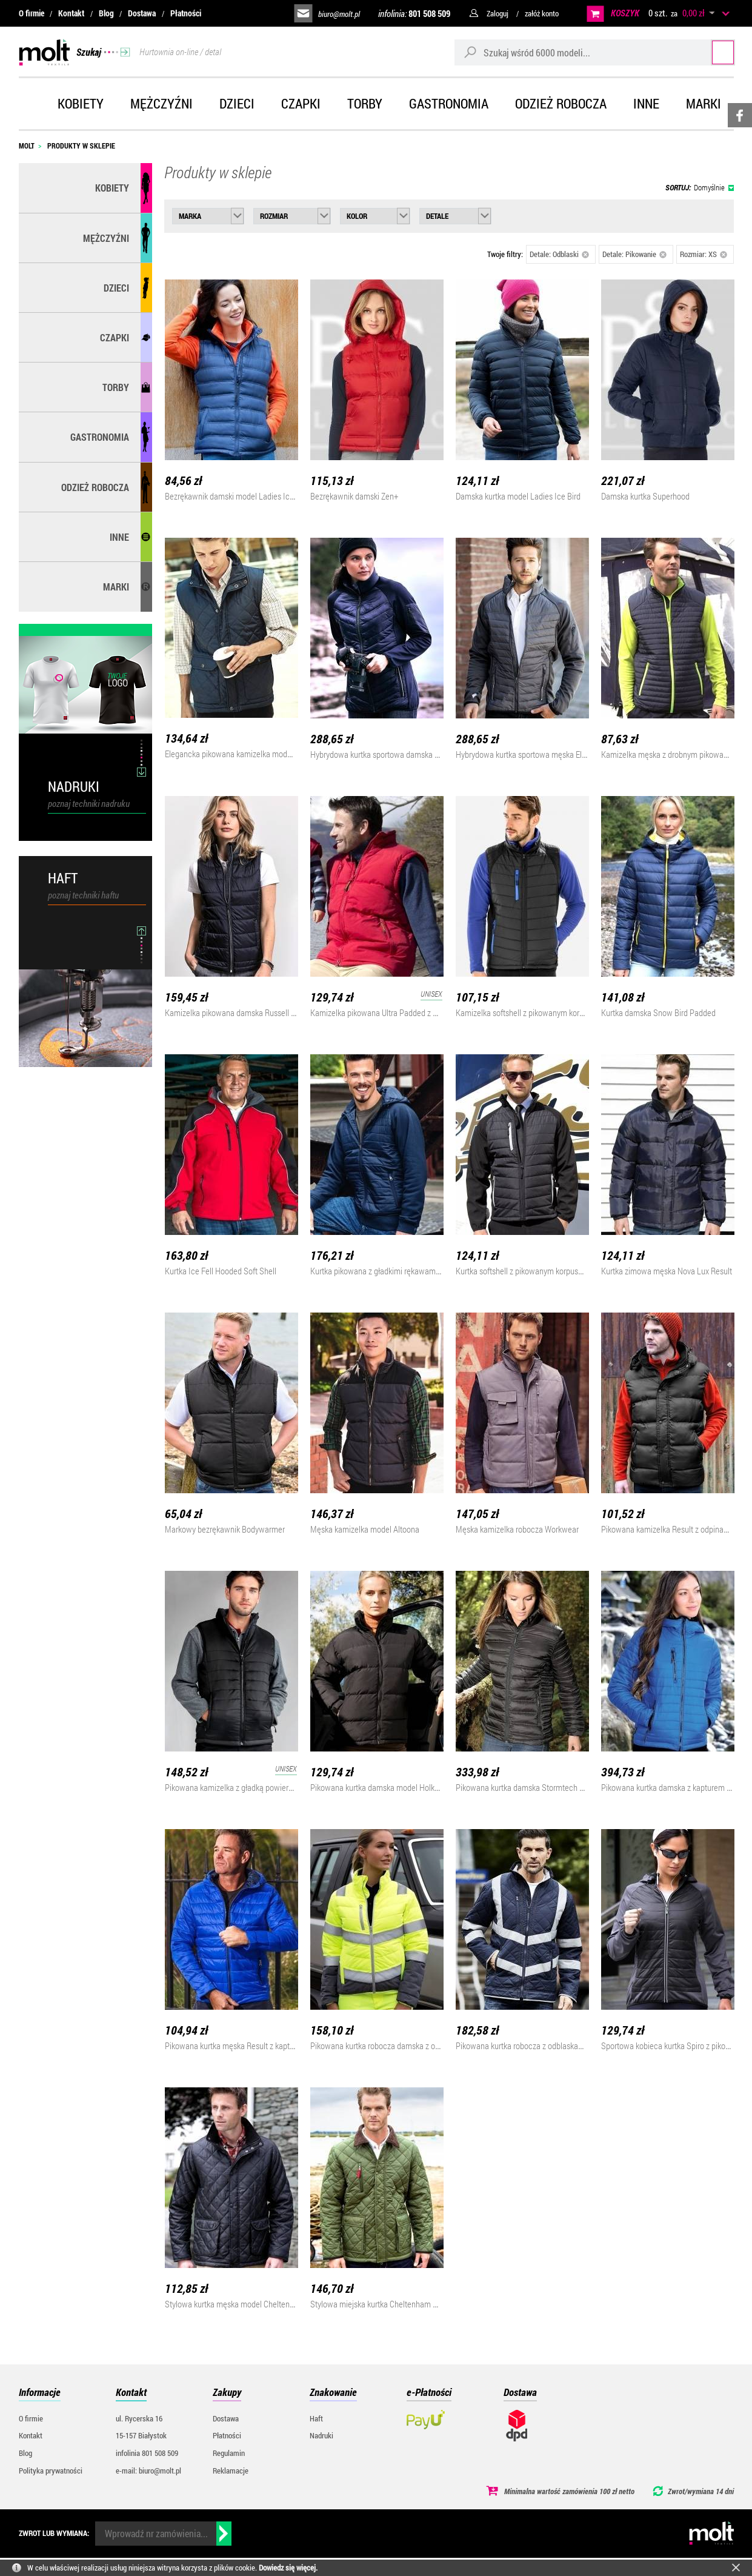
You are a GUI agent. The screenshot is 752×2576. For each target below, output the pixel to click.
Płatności (185, 13)
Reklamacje (230, 2470)
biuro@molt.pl (339, 13)
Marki (703, 103)
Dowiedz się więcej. (288, 2567)
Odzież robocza (561, 103)
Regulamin (229, 2452)
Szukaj (711, 51)
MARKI (116, 586)
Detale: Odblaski (560, 254)
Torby (364, 103)
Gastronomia (448, 103)
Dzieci (237, 103)
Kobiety (81, 103)
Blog (106, 13)
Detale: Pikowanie (634, 254)
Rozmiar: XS (704, 254)
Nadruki (321, 2435)
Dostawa (142, 13)
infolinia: (414, 13)
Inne (646, 103)
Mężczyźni (161, 103)
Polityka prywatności (50, 2470)
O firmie (31, 13)
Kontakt (71, 13)
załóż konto (542, 13)
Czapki (301, 103)
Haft (316, 2418)
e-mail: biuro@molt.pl (148, 2470)
